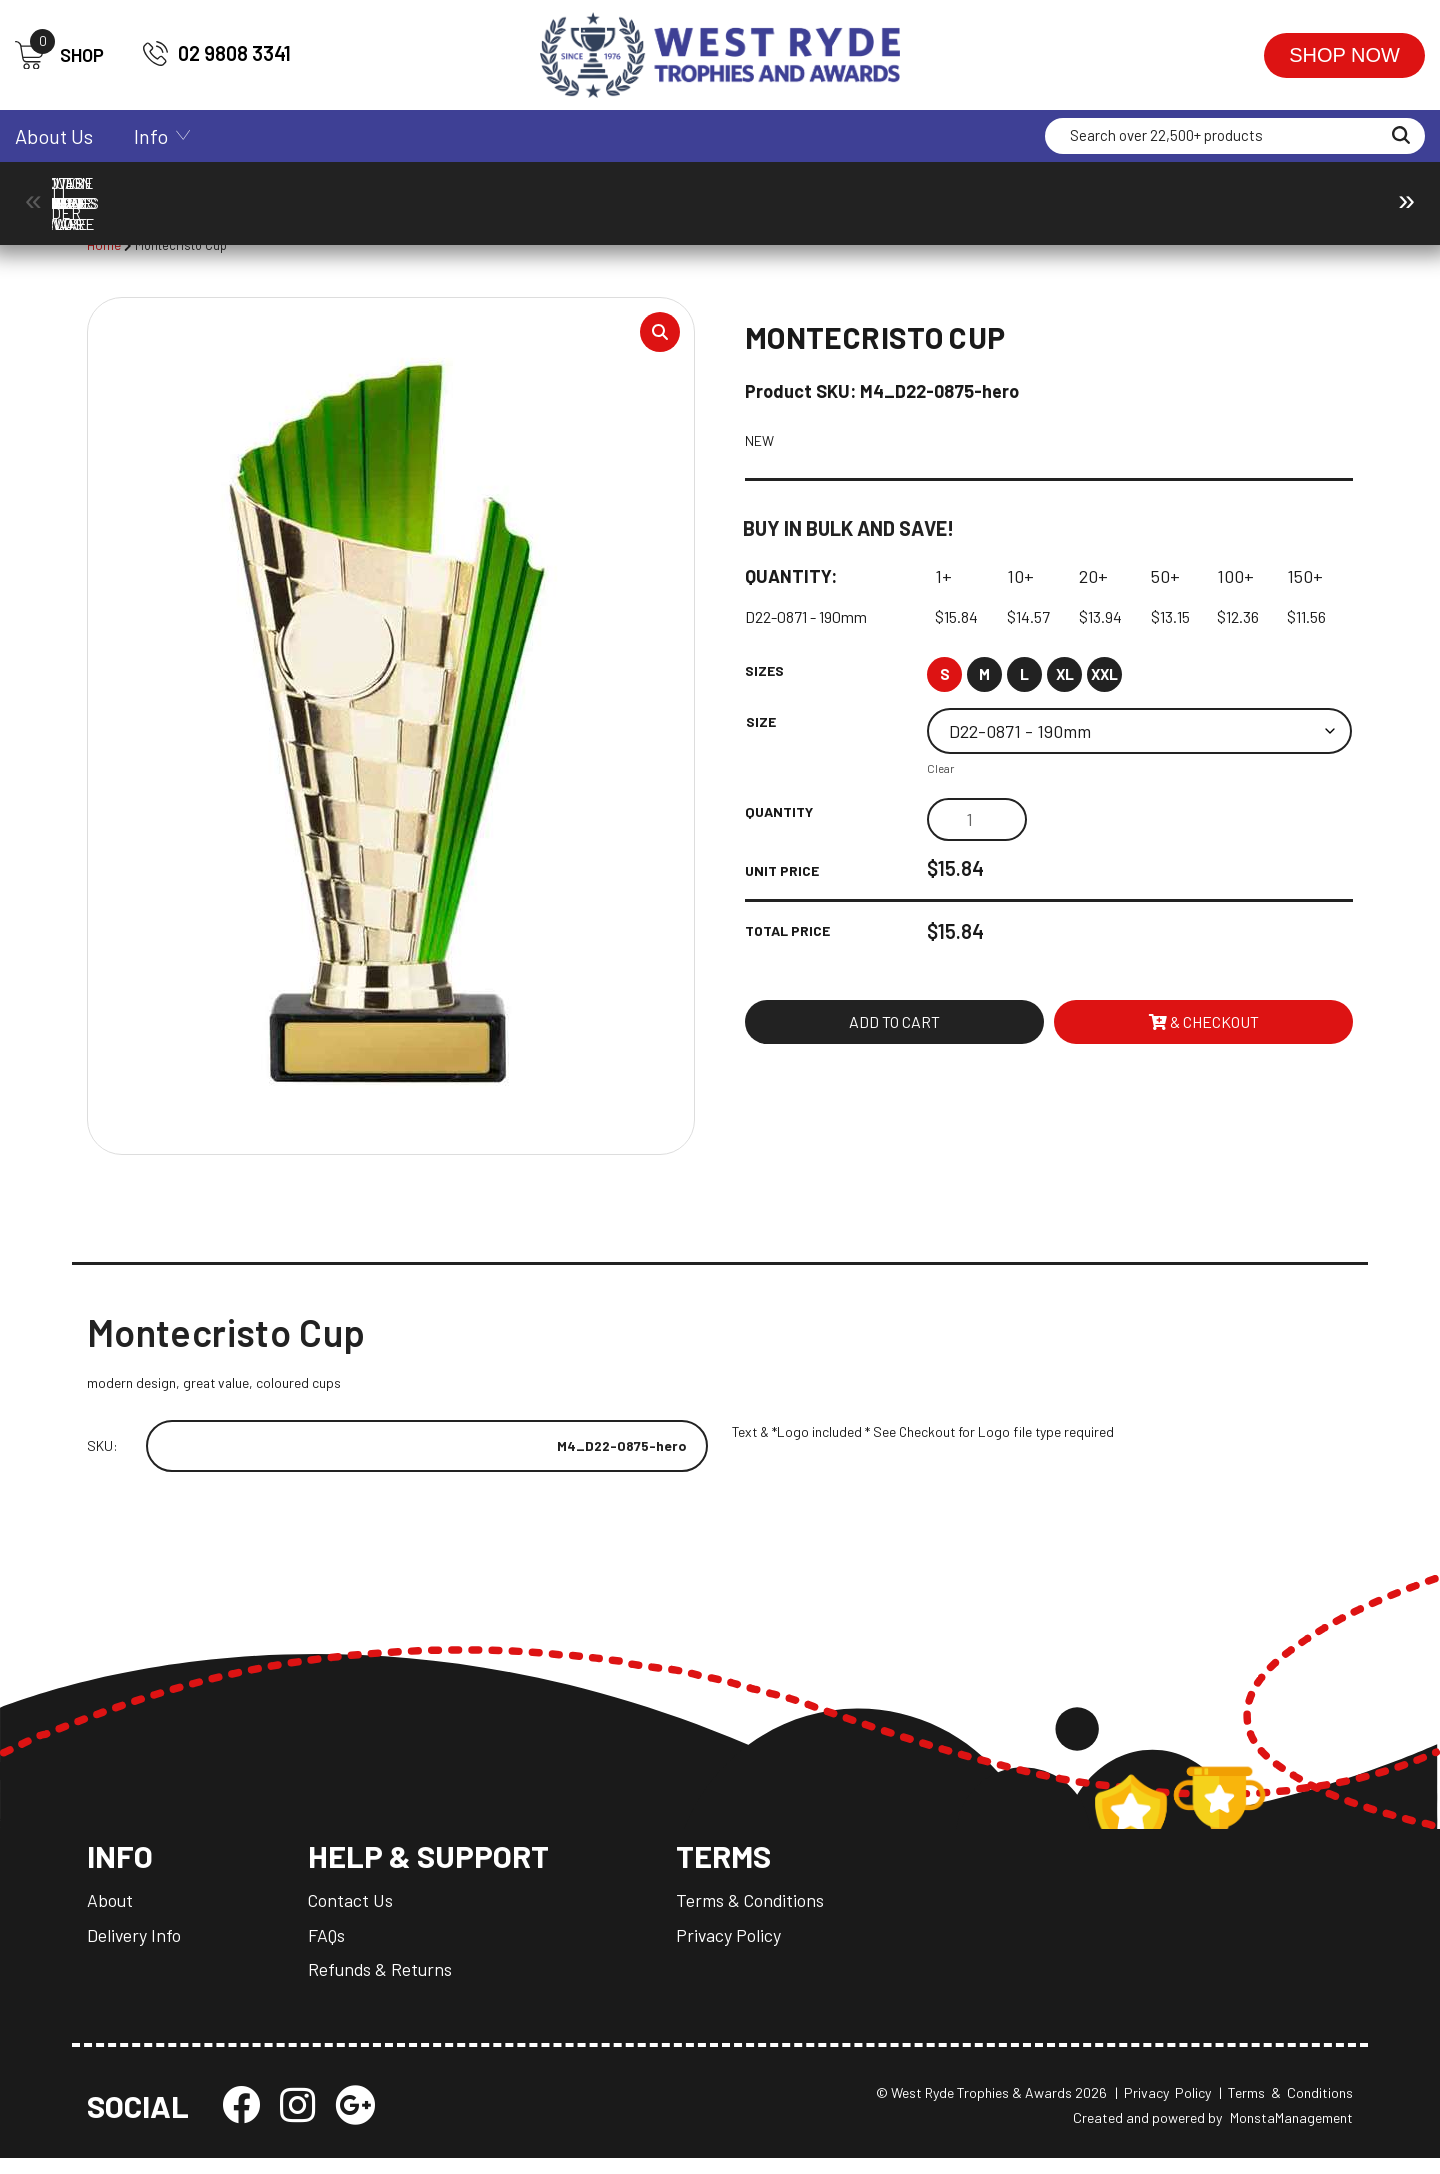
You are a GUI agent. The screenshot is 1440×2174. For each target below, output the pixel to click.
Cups (622, 193)
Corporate (459, 193)
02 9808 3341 (217, 53)
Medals (1112, 193)
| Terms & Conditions (1286, 2108)
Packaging (1274, 193)
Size (761, 726)
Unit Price (782, 875)
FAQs (329, 1949)
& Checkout (1204, 1028)
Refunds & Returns (383, 1983)
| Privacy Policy (1163, 2108)
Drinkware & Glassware (785, 193)
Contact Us (353, 1915)
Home (104, 245)
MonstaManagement (1291, 2133)
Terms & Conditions (758, 1915)
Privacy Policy (736, 1949)
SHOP (59, 55)
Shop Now (1344, 55)
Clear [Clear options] (940, 773)
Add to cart (894, 1028)
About (110, 1915)
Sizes (764, 675)
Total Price (787, 936)
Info (151, 136)
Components (296, 193)
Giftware (949, 193)
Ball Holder (133, 193)
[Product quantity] (977, 824)
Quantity (779, 816)
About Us (54, 136)
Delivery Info (135, 1949)
